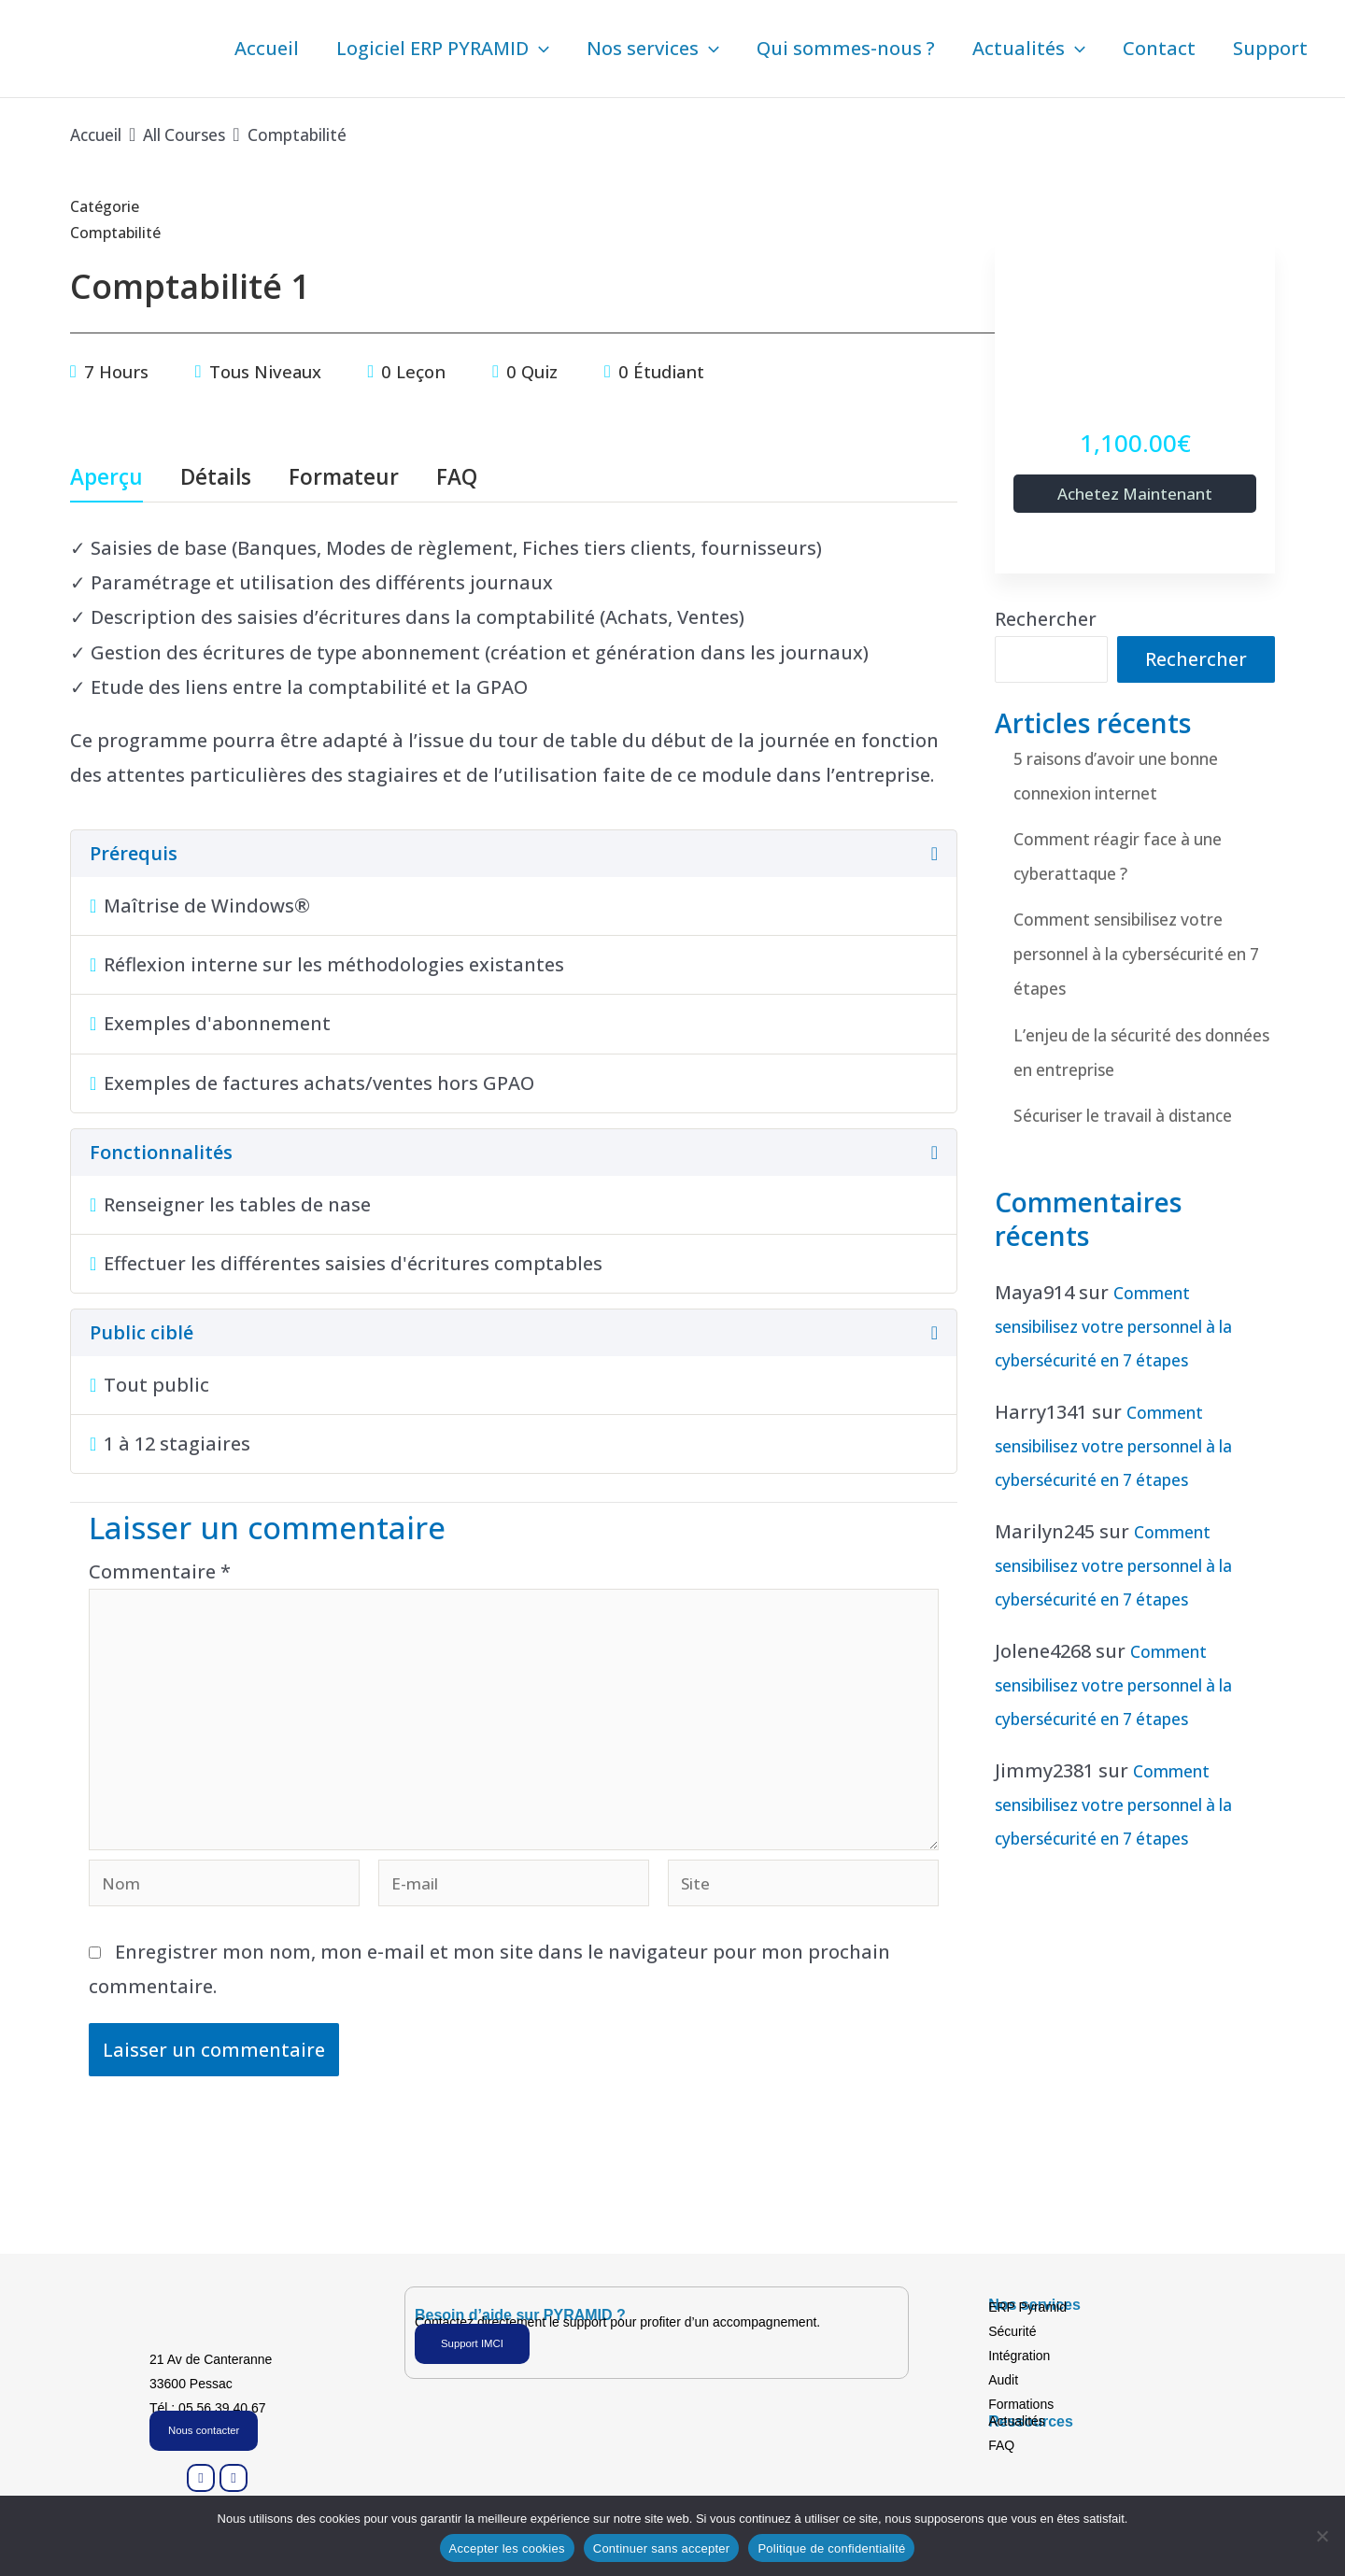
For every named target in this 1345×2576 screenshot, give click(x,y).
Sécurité (1012, 2328)
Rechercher (1046, 621)
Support (1270, 48)
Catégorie (104, 206)
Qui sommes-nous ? (846, 48)
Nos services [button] (653, 48)
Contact (1159, 48)
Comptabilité (124, 231)
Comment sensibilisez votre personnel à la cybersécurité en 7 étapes (1141, 956)
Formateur (344, 478)
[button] (539, 48)
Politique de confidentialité (831, 2548)
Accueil (266, 48)
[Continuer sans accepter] (1321, 2535)
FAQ (456, 478)
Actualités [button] (1028, 48)
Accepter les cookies (507, 2548)
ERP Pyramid (1027, 2304)
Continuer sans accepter (661, 2548)
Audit (1003, 2377)
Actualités (1016, 2418)
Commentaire (160, 1571)
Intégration (1019, 2352)
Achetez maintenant (1134, 494)
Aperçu (106, 478)
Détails (215, 478)
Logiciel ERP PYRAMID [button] (442, 48)
